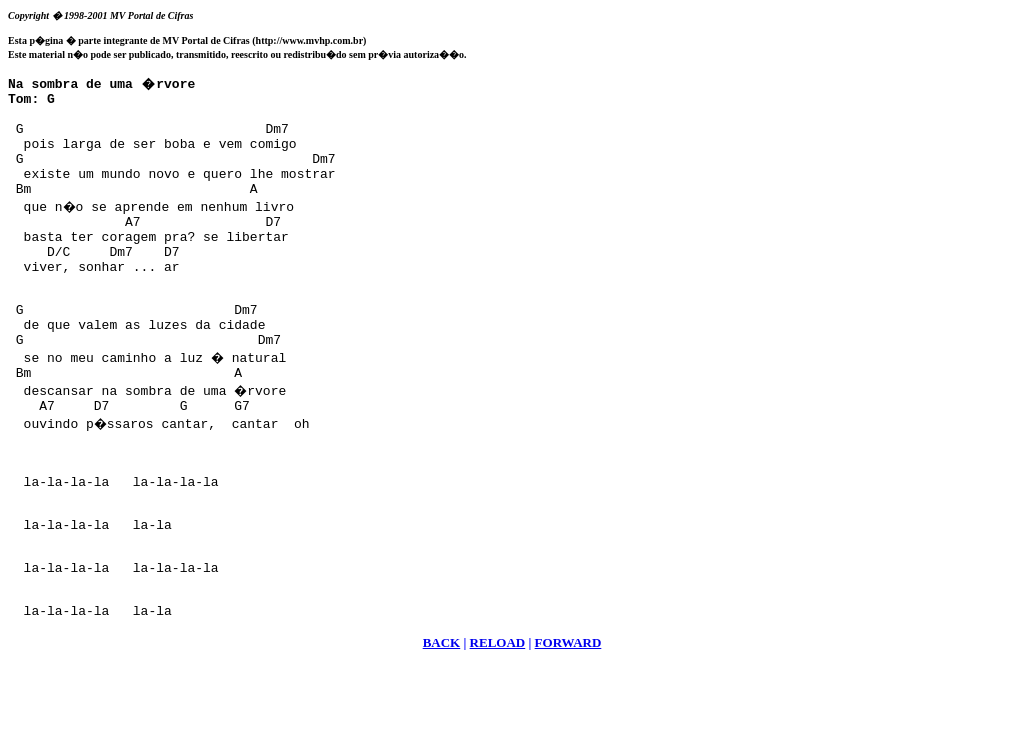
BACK (442, 720)
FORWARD (568, 720)
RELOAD (498, 720)
